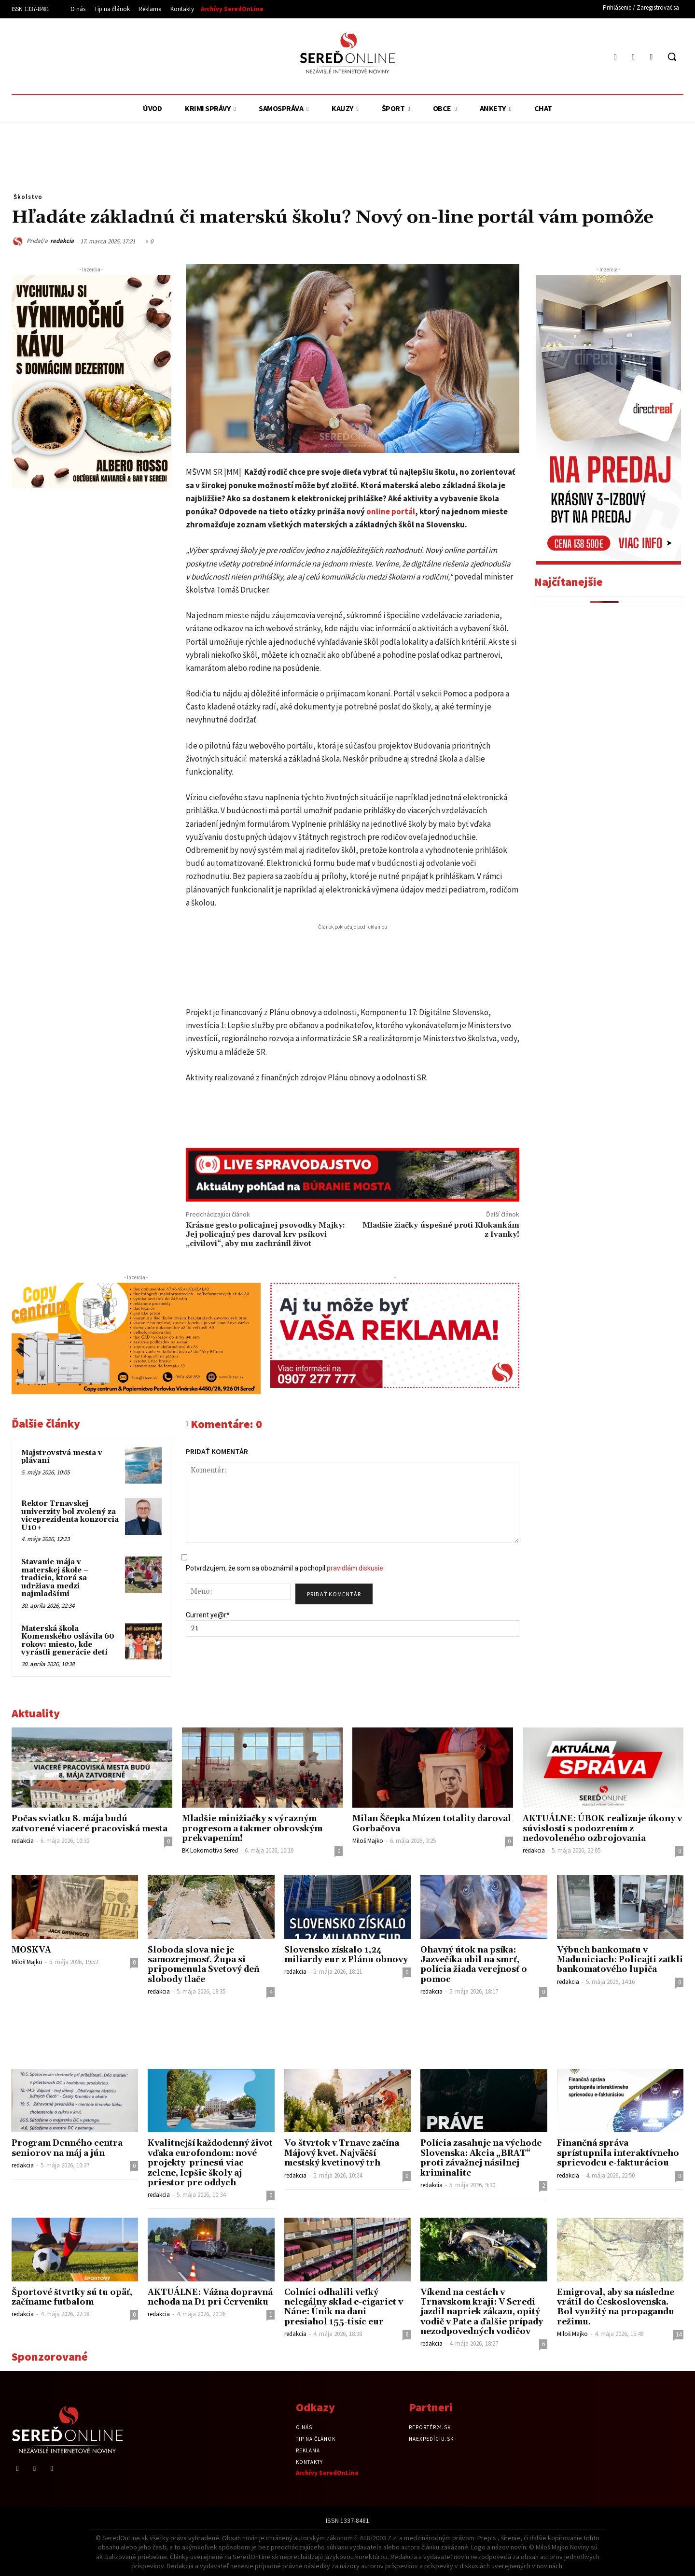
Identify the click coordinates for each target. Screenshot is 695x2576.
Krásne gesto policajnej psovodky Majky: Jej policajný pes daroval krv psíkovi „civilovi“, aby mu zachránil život (265, 1234)
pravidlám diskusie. (356, 1568)
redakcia (62, 241)
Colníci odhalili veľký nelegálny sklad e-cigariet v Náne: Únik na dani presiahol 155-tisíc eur (343, 2307)
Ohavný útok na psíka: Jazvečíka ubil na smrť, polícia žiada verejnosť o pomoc (473, 1965)
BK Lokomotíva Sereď (210, 1850)
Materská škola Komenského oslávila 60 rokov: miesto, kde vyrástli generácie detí (67, 1640)
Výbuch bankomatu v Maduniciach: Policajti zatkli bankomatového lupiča (620, 1960)
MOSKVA (31, 1950)
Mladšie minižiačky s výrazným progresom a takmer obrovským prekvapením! (252, 1828)
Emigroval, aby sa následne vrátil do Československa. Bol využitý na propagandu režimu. (615, 2307)
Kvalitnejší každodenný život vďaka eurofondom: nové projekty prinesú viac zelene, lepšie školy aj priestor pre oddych (210, 2163)
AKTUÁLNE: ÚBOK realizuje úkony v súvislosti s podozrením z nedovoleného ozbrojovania (602, 1828)
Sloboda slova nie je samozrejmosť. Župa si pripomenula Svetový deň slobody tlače (204, 1965)
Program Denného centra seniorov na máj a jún (67, 2148)
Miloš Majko (367, 1841)
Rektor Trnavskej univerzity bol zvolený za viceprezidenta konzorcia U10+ (70, 1515)
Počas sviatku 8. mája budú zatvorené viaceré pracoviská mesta (89, 1823)
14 (678, 2334)
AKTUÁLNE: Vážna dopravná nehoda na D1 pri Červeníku (210, 2297)
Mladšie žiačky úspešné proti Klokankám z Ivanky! (440, 1229)
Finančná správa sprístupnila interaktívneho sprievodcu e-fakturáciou (618, 2153)
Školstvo (28, 196)
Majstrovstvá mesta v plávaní (61, 1457)
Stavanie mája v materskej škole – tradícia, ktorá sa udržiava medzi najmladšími (55, 1578)
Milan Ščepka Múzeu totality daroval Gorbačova (431, 1823)
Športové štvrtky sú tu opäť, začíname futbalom (72, 2297)
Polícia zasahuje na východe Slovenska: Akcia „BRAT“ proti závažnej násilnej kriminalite (481, 2158)
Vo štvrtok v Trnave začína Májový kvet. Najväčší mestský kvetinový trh (341, 2153)
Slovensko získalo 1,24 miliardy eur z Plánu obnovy (346, 1955)
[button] (671, 56)
